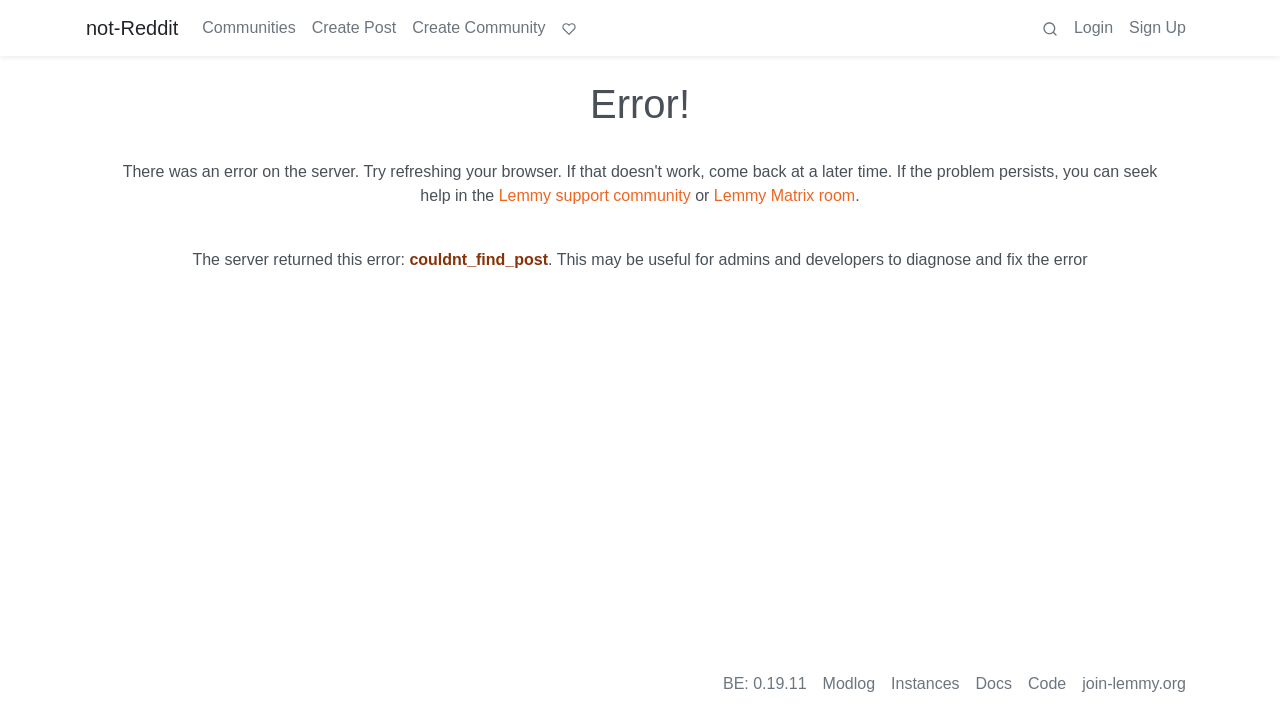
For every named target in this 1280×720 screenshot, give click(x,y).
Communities (248, 27)
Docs (994, 683)
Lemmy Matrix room (784, 195)
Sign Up (1157, 27)
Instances (925, 683)
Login (1093, 27)
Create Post (354, 27)
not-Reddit (132, 28)
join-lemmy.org (1134, 683)
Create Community (478, 27)
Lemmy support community (595, 195)
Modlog (849, 683)
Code (1047, 683)
